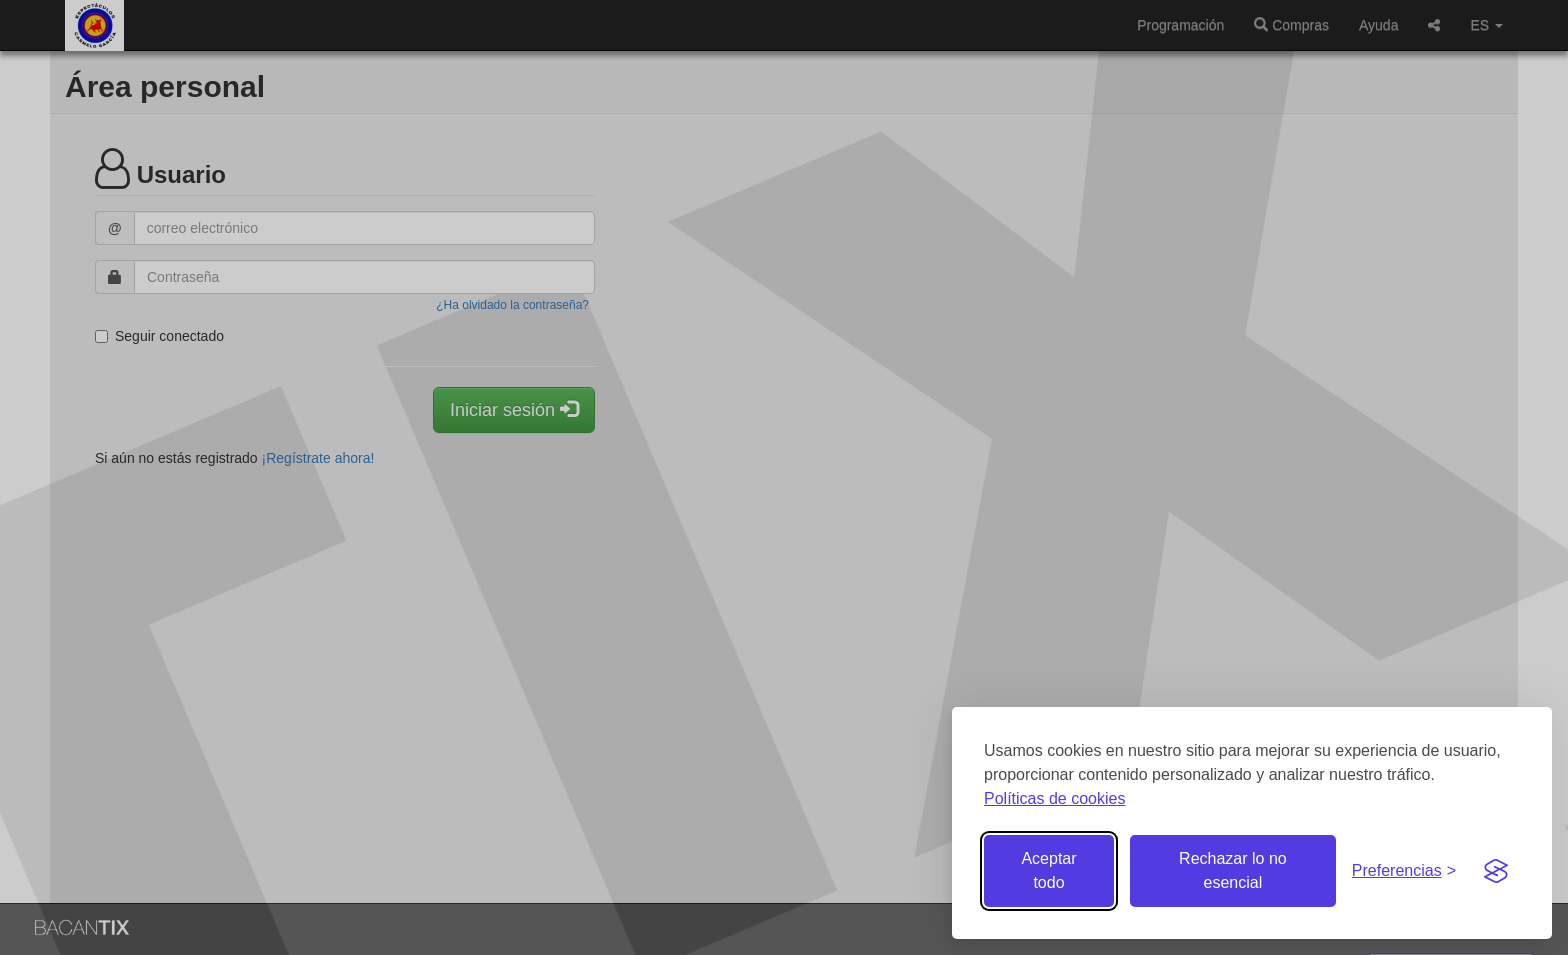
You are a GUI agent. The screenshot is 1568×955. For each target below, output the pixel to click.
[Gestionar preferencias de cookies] (1404, 871)
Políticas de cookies (1054, 798)
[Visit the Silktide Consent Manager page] (1496, 871)
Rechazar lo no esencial (1233, 870)
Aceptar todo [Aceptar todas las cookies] (1048, 870)
